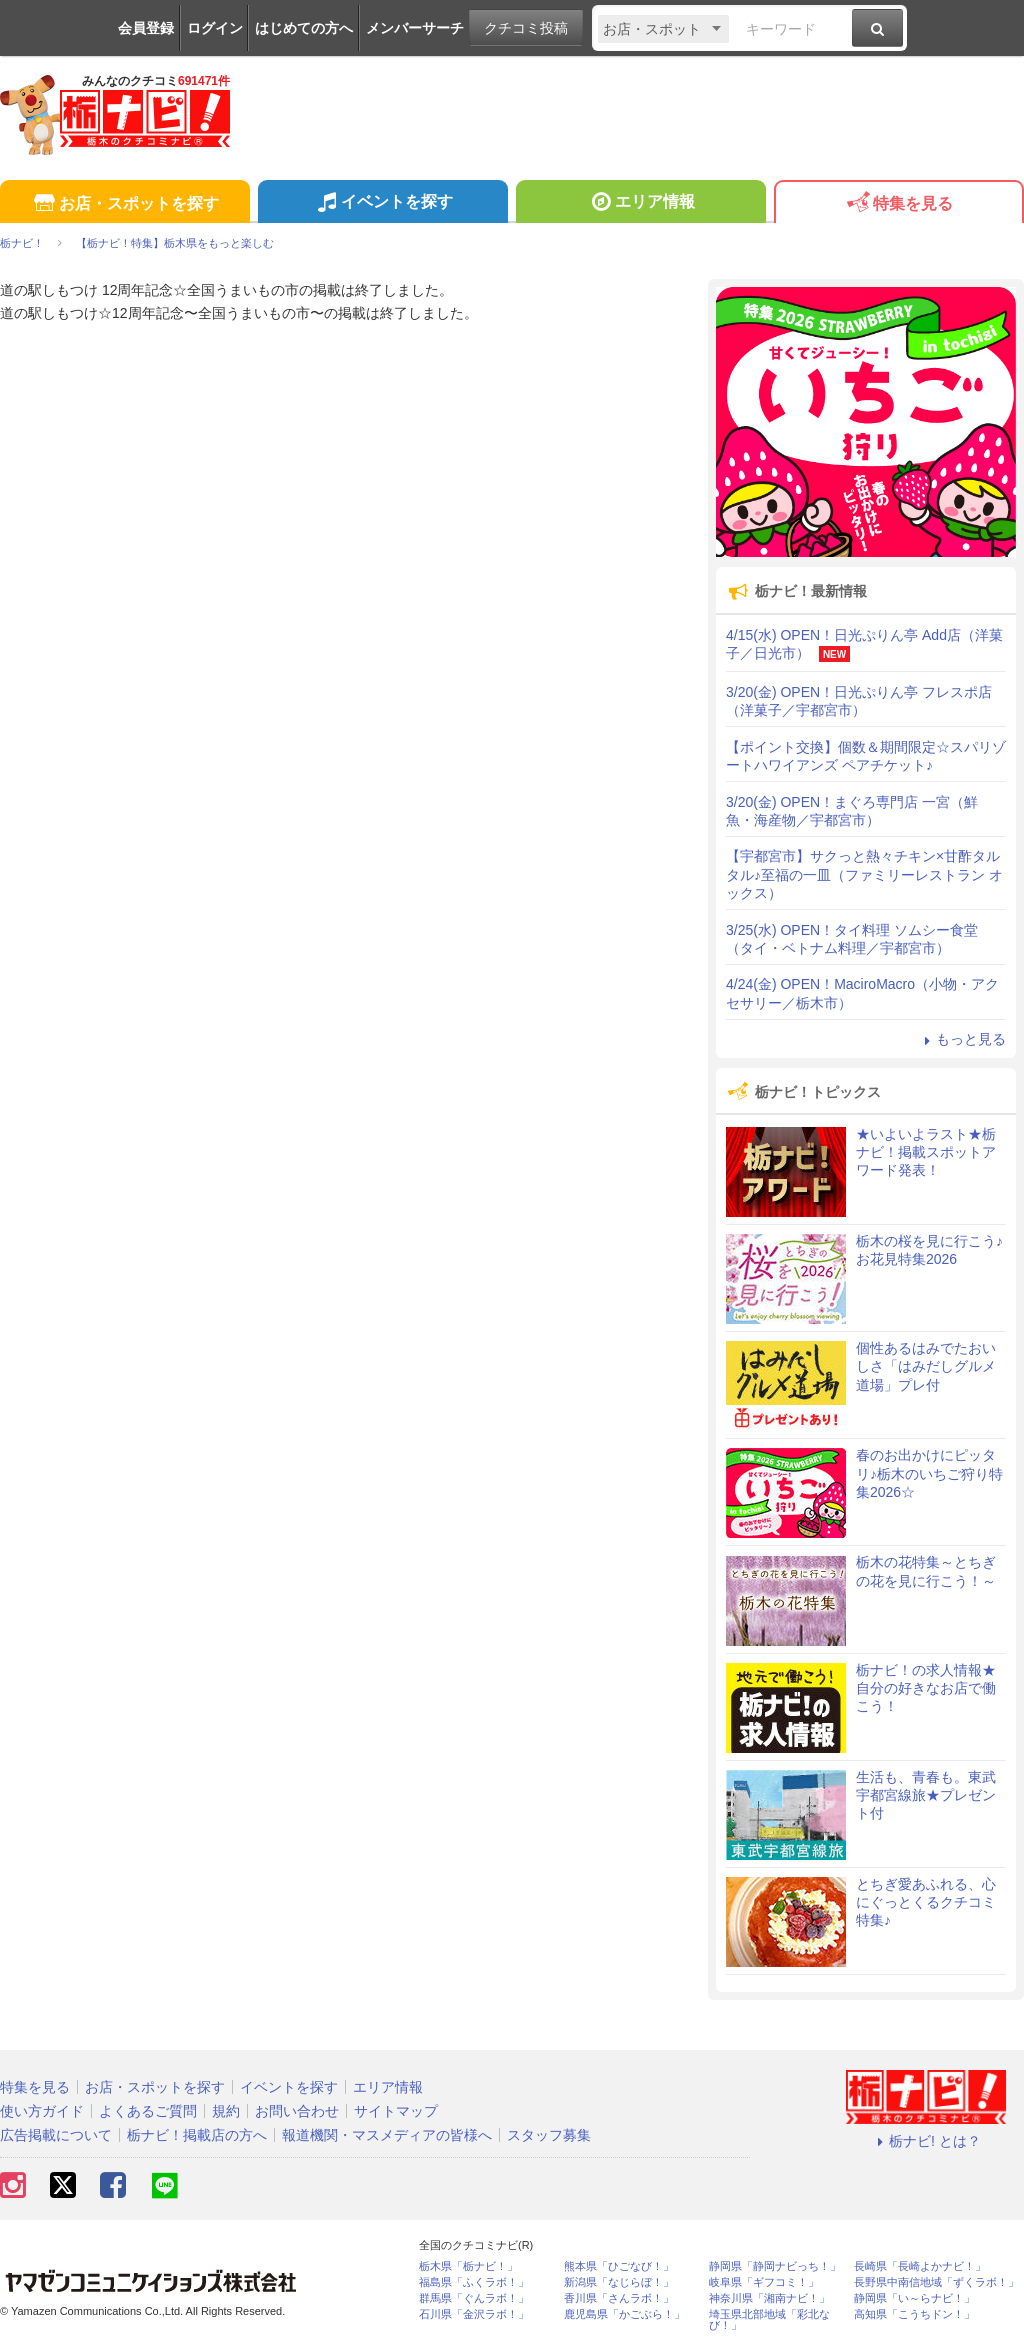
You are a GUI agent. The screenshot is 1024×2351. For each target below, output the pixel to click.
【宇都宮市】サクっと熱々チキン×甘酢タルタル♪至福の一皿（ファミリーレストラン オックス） (864, 874)
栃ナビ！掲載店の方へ (197, 2135)
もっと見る (962, 1039)
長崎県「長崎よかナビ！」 (920, 2266)
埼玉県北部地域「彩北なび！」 (769, 2320)
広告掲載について (56, 2135)
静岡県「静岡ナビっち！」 (775, 2266)
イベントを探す (382, 204)
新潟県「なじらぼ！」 (619, 2282)
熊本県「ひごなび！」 (619, 2266)
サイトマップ (396, 2111)
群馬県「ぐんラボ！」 (474, 2298)
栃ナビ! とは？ (926, 2141)
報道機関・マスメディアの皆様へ (387, 2135)
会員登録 (146, 28)
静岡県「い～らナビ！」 (914, 2298)
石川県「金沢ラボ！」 (474, 2314)
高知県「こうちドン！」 (914, 2314)
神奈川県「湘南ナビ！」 (769, 2298)
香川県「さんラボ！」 (619, 2298)
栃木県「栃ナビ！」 (468, 2266)
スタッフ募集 (549, 2135)
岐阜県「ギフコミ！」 (764, 2282)
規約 (226, 2111)
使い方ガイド (42, 2111)
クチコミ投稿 (526, 28)
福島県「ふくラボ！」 (474, 2282)
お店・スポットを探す (124, 204)
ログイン (215, 28)
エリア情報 (640, 204)
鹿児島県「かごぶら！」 (624, 2314)
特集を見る (898, 204)
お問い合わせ (297, 2111)
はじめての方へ (304, 28)
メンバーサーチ (415, 28)
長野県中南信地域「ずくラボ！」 (936, 2282)
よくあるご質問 (148, 2111)
